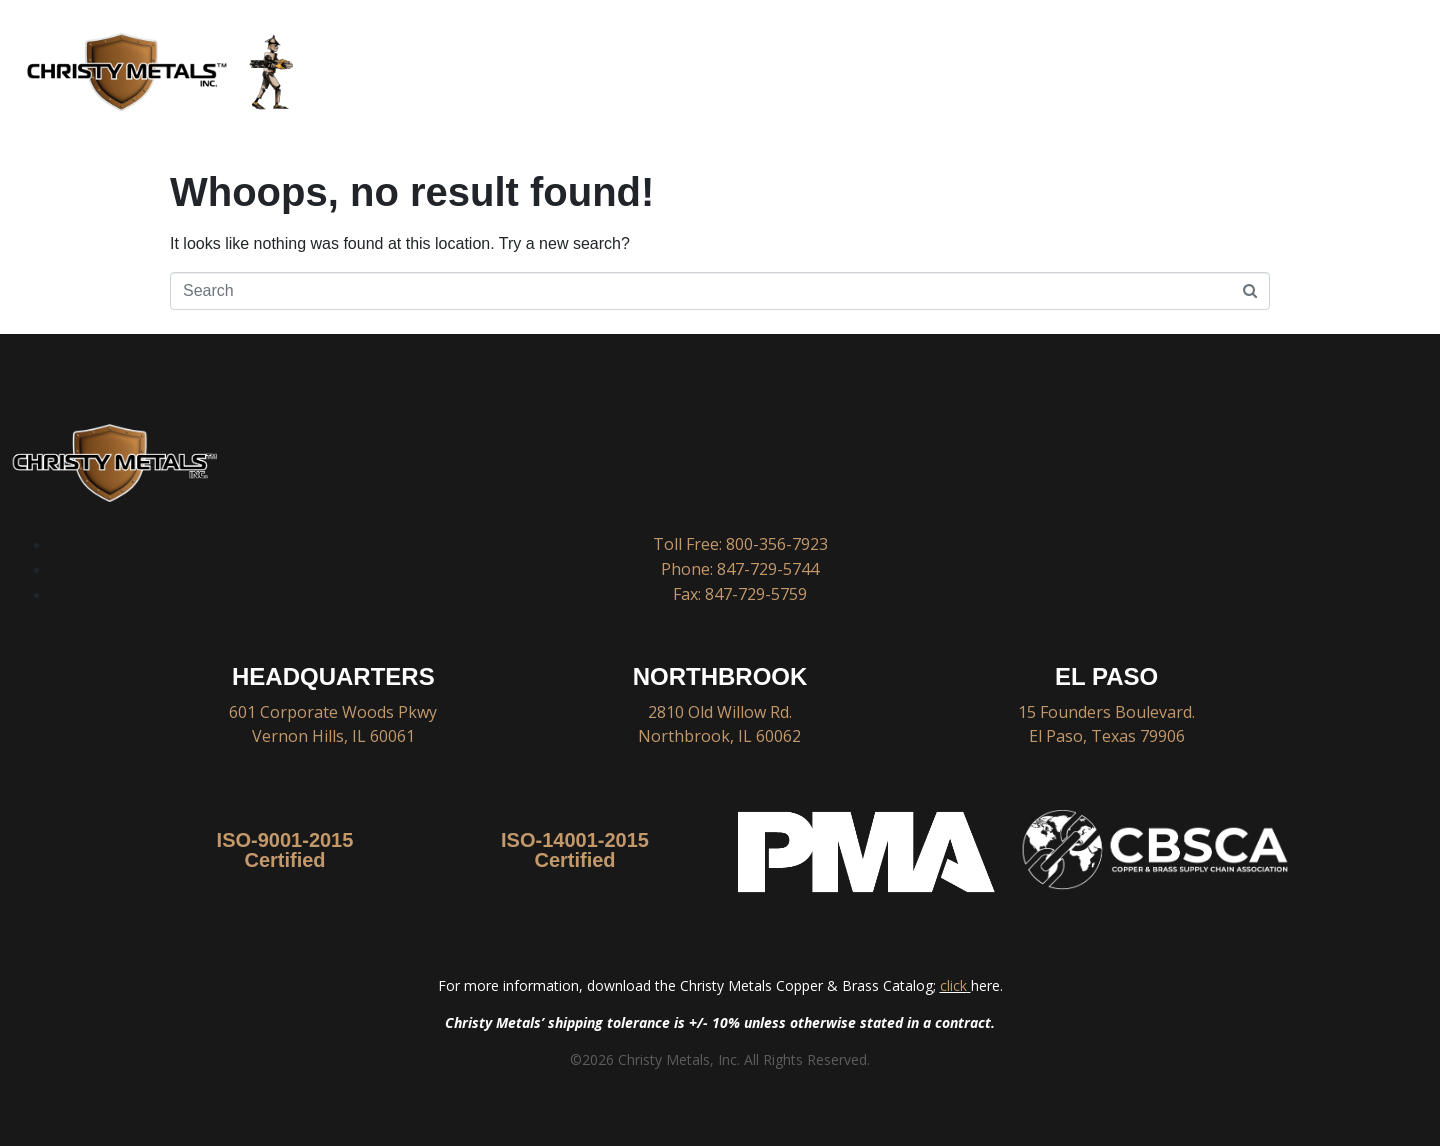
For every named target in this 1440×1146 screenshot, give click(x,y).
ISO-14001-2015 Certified (575, 850)
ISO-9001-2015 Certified (285, 850)
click (953, 985)
